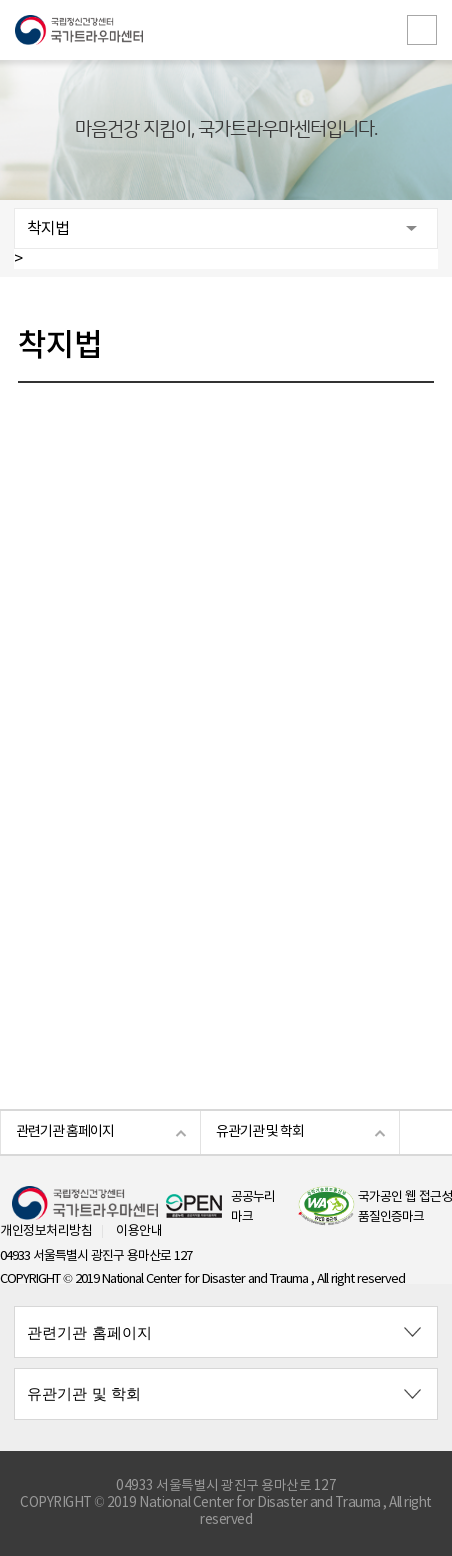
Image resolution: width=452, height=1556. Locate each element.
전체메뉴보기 (422, 30)
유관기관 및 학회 (260, 1132)
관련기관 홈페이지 (65, 1132)
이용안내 (139, 1231)
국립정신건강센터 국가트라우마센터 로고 (226, 30)
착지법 (48, 229)
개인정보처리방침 (46, 1231)
